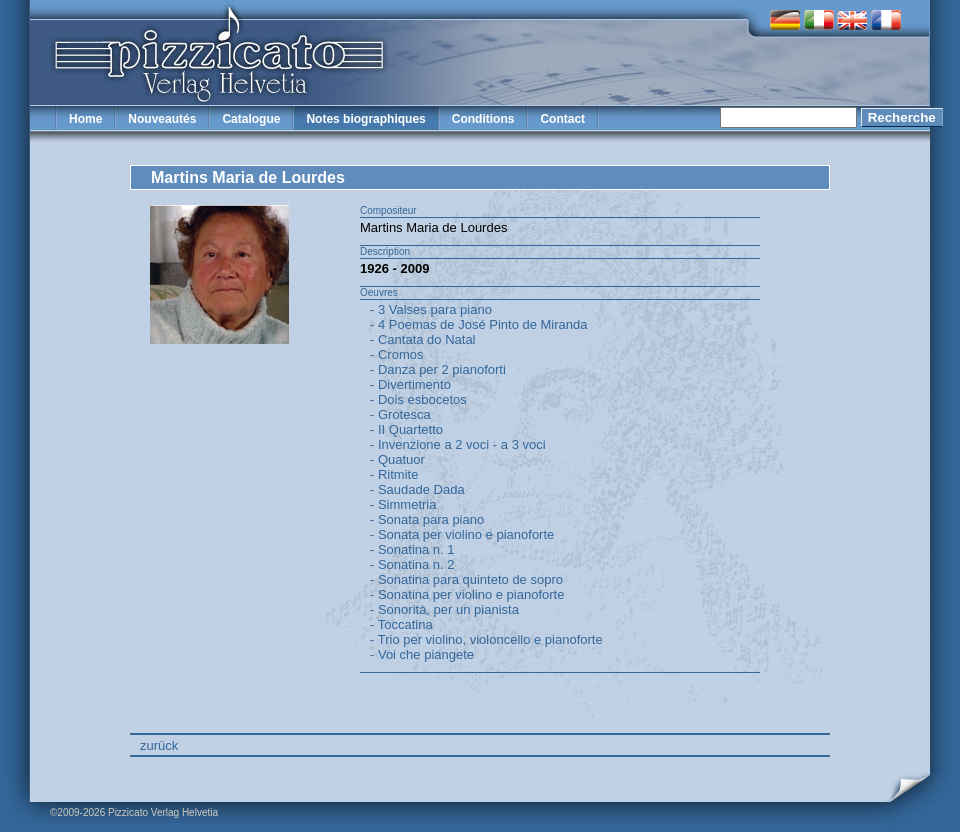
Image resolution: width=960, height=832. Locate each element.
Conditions (483, 119)
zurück (159, 745)
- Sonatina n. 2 (412, 564)
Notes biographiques (365, 119)
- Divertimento (410, 384)
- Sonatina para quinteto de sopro (466, 579)
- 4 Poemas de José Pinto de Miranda (479, 324)
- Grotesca (400, 414)
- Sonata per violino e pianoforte (462, 534)
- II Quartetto (406, 429)
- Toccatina (401, 624)
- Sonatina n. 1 (412, 549)
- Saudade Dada (417, 489)
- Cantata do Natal (423, 339)
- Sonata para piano (427, 519)
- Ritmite (394, 474)
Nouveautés (162, 119)
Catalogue (251, 119)
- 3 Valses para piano (431, 309)
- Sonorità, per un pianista (444, 609)
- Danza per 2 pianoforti (438, 369)
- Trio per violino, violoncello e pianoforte (486, 639)
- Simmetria (403, 504)
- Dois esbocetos (418, 399)
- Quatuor (397, 459)
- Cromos (396, 354)
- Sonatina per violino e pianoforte (467, 594)
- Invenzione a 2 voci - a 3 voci (458, 444)
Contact (562, 119)
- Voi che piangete (422, 654)
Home (85, 119)
